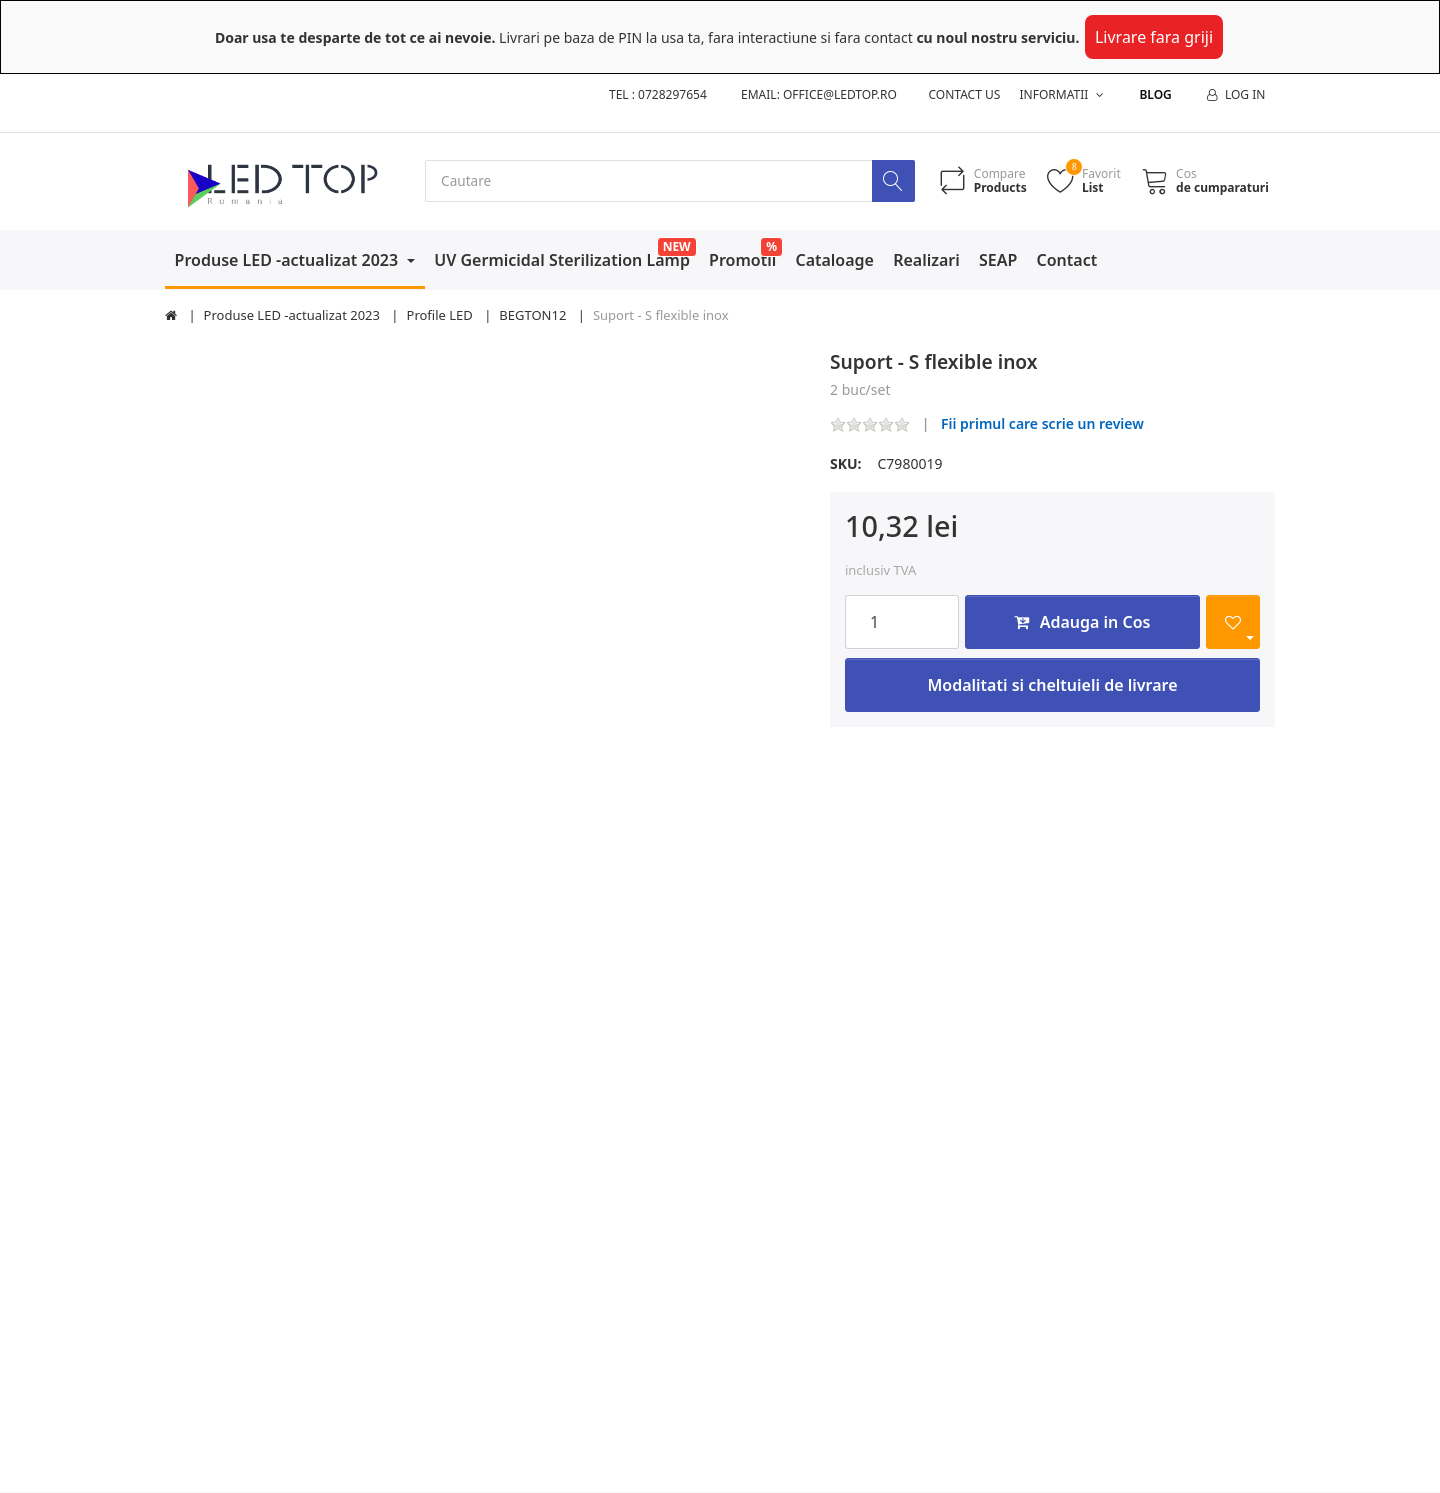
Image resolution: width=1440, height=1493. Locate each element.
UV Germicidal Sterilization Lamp (562, 260)
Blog (1155, 94)
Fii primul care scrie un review (1042, 424)
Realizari (926, 260)
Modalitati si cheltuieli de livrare (1052, 685)
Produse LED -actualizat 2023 (289, 260)
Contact (1067, 260)
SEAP (998, 260)
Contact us (965, 94)
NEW (677, 246)
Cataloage (834, 260)
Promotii (742, 260)
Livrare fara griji (1154, 37)
